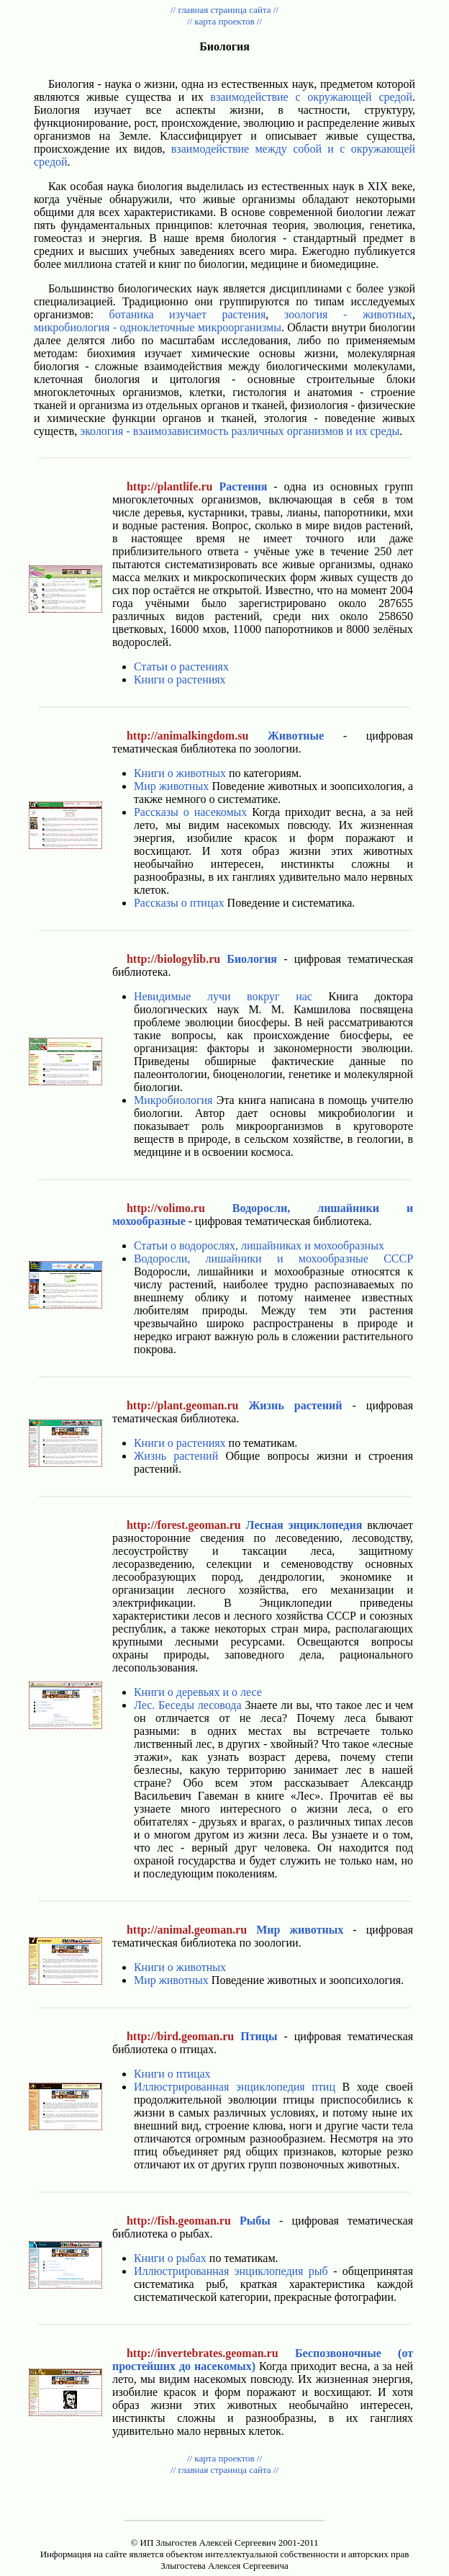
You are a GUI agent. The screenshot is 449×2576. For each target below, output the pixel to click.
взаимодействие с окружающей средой (311, 97)
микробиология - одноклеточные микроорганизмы (157, 327)
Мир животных (171, 786)
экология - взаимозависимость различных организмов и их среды (239, 431)
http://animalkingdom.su (187, 736)
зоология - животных (348, 314)
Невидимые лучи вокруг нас (223, 996)
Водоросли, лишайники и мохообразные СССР (273, 1258)
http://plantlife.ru (170, 486)
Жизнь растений (176, 1456)
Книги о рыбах (170, 2258)
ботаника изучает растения (187, 314)
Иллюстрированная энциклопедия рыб (231, 2271)
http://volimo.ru (166, 1208)
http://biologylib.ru (173, 959)
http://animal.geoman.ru (187, 1930)
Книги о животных (180, 773)
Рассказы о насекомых (190, 812)
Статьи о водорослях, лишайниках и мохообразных (259, 1245)
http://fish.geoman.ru (179, 2220)
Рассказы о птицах (179, 903)
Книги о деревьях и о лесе (198, 1692)
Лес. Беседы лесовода (188, 1705)
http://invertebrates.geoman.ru (202, 2353)
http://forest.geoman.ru (184, 1525)
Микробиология (173, 1100)
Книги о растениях (180, 679)
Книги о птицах (172, 2074)
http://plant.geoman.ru (183, 1405)
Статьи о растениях (181, 666)
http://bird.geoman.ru (180, 2036)
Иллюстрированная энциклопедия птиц (234, 2087)
